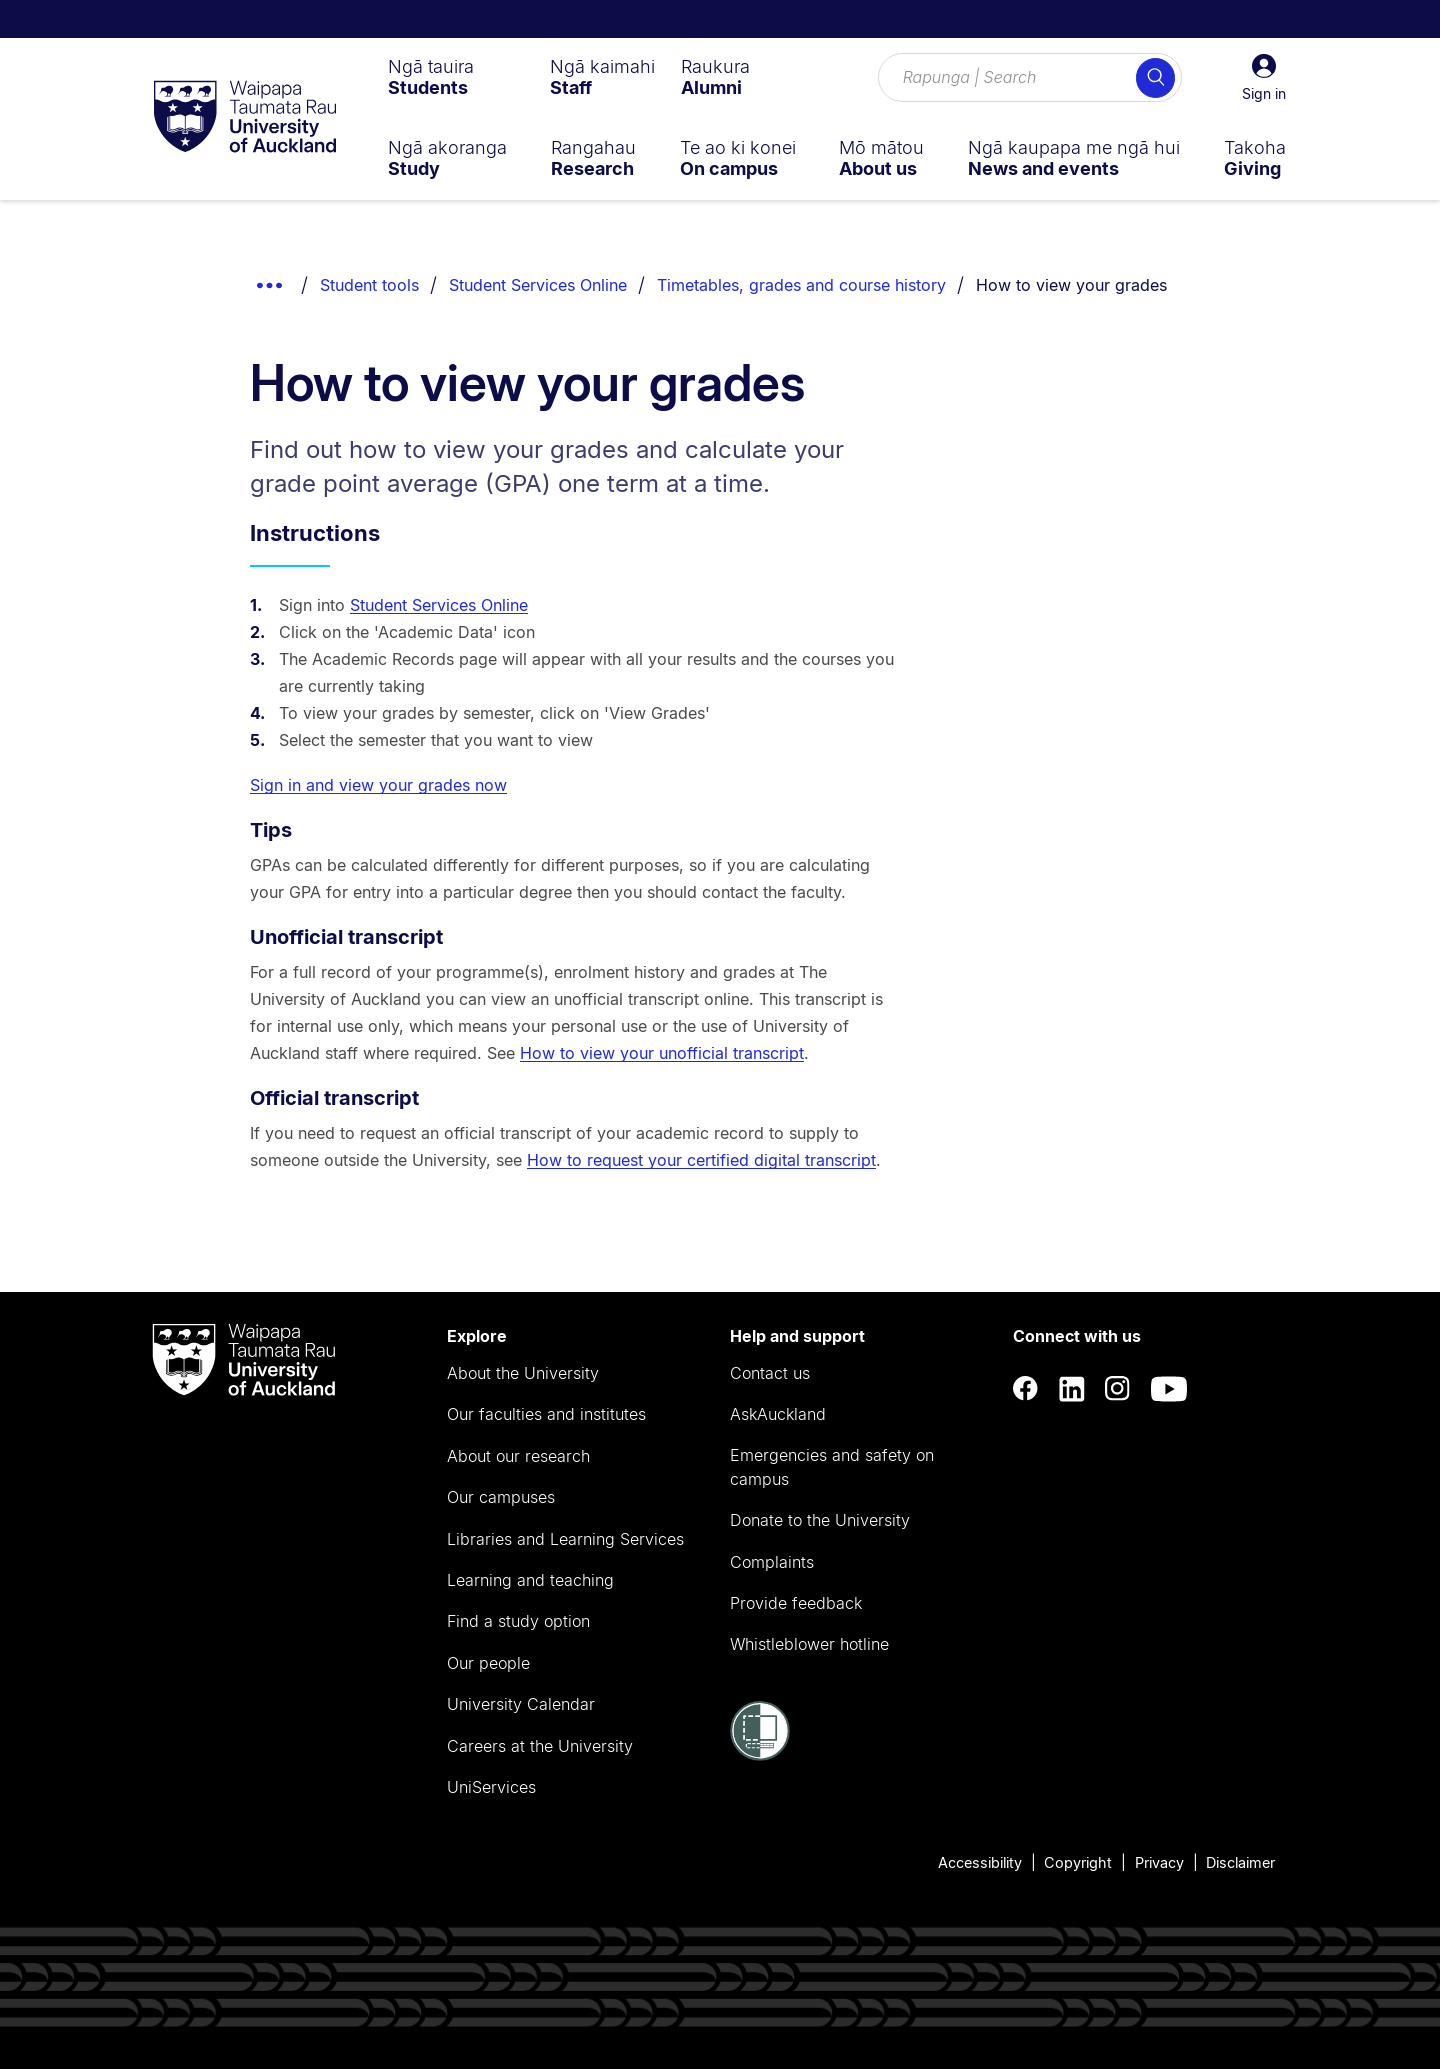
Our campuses (501, 1497)
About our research (518, 1456)
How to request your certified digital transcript (701, 1160)
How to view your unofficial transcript (662, 1053)
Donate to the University (820, 1520)
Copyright (1078, 1862)
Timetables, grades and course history (801, 285)
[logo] (245, 118)
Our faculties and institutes (546, 1414)
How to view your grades (1071, 285)
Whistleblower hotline (809, 1644)
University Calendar (521, 1704)
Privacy (1159, 1862)
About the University (523, 1373)
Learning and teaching (530, 1580)
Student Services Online (538, 285)
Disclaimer (1240, 1862)
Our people (488, 1663)
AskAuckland (778, 1414)
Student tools (369, 285)
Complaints (772, 1562)
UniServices (491, 1787)
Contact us (770, 1373)
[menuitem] (431, 77)
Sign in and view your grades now (378, 785)
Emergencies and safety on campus (832, 1467)
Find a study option (518, 1621)
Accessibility (980, 1862)
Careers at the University (540, 1746)
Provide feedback (796, 1603)
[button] (1264, 78)
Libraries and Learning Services (565, 1539)
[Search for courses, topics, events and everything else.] (1030, 78)
